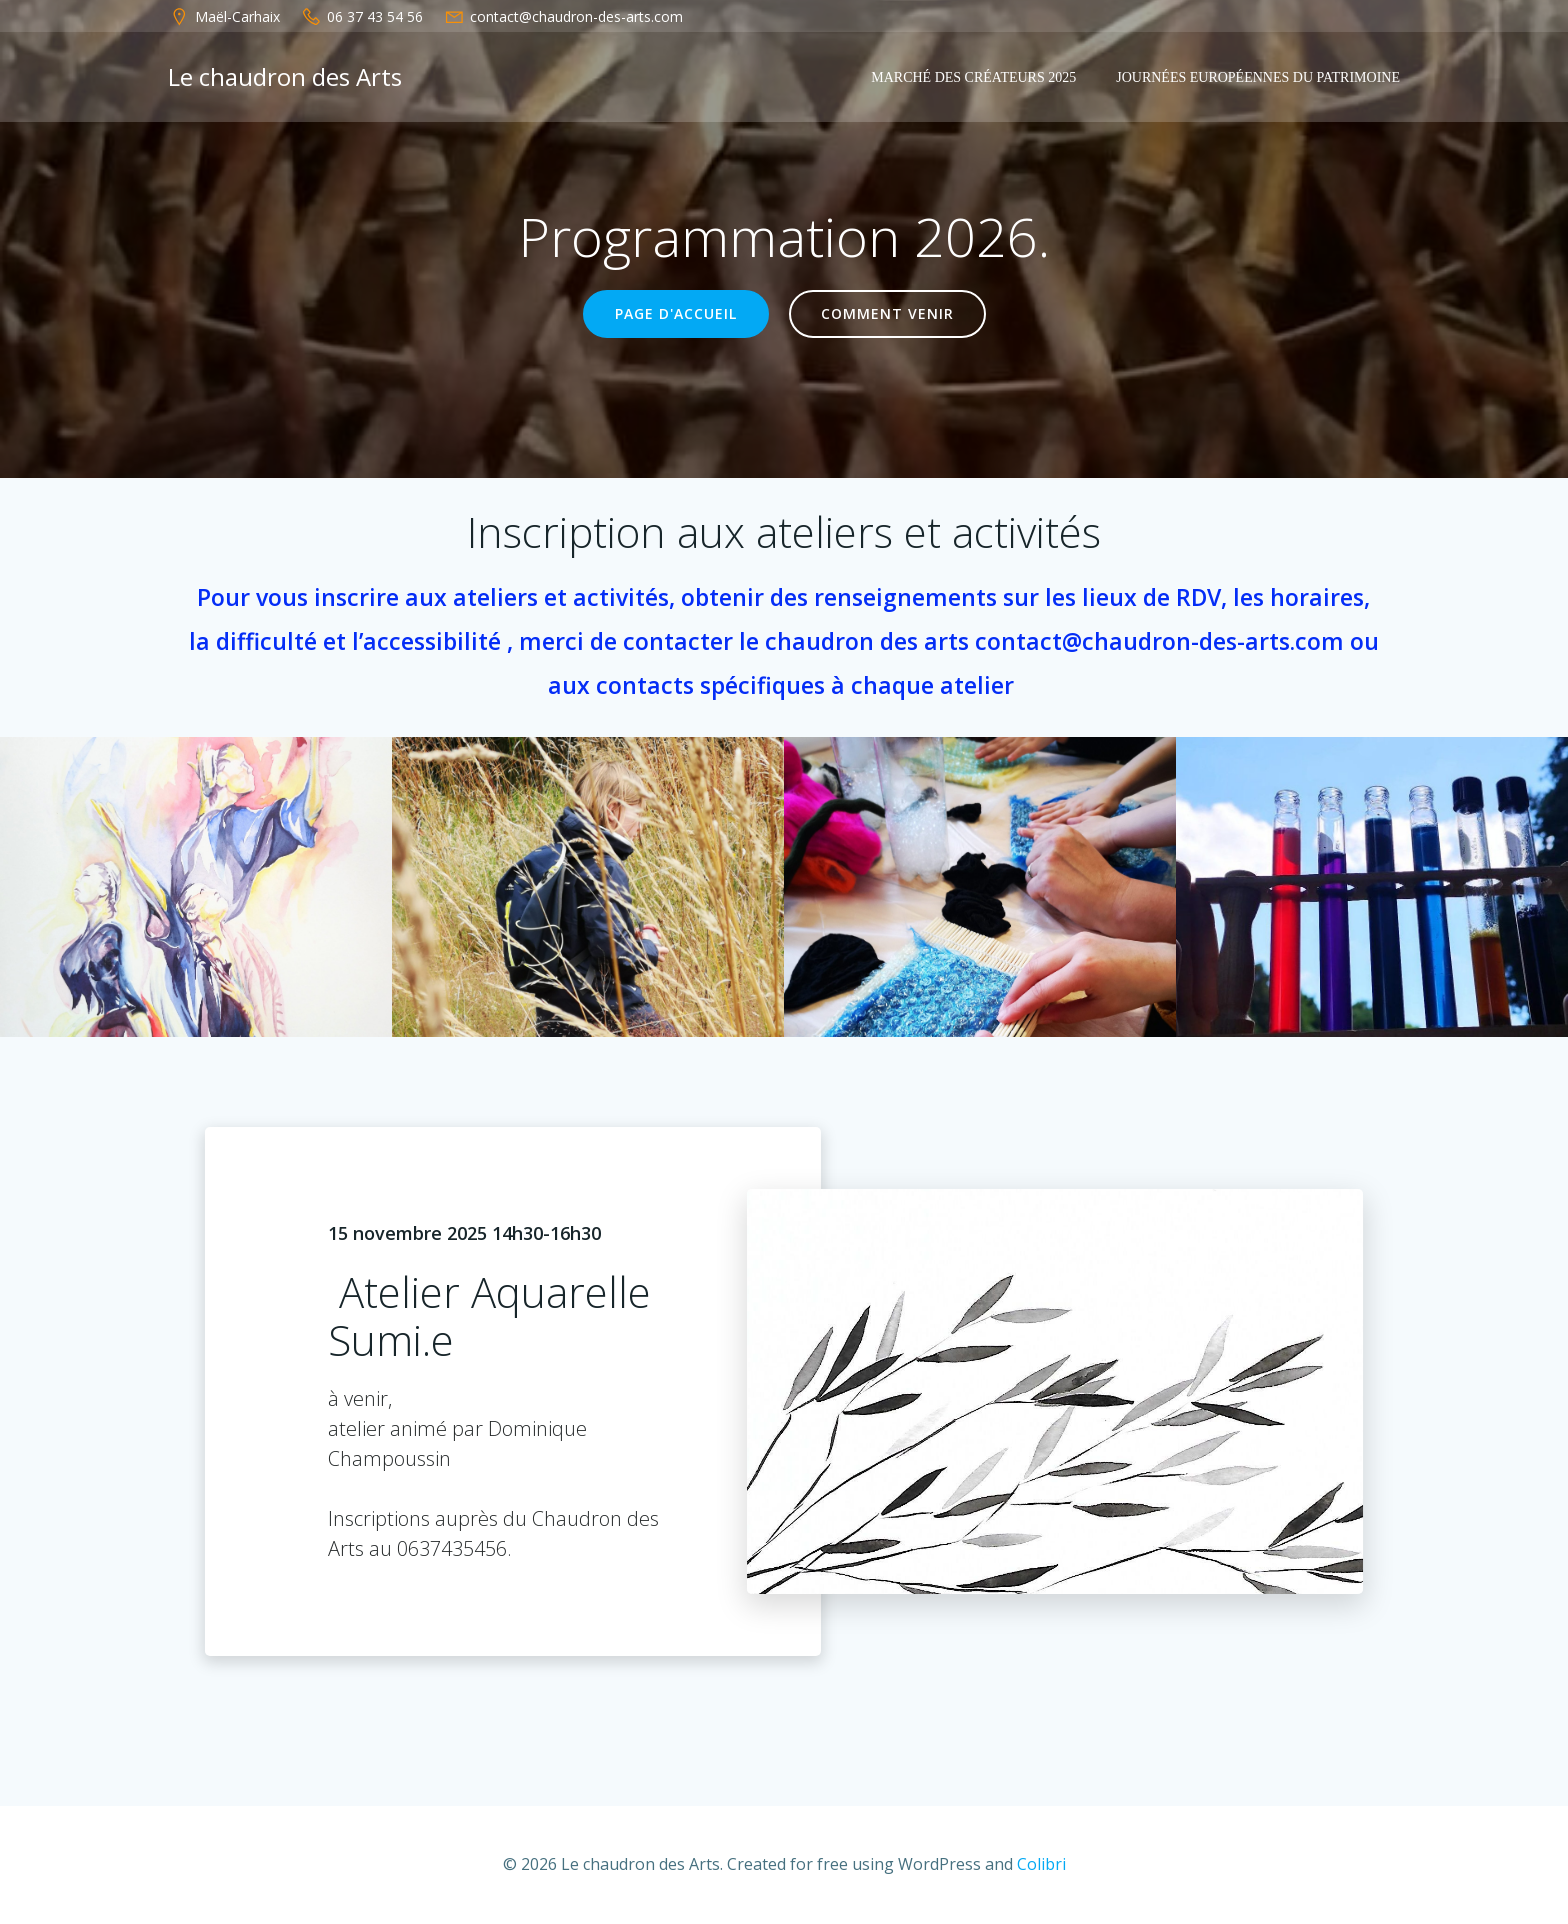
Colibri (1041, 1864)
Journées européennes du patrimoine (1258, 77)
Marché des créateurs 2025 (973, 77)
